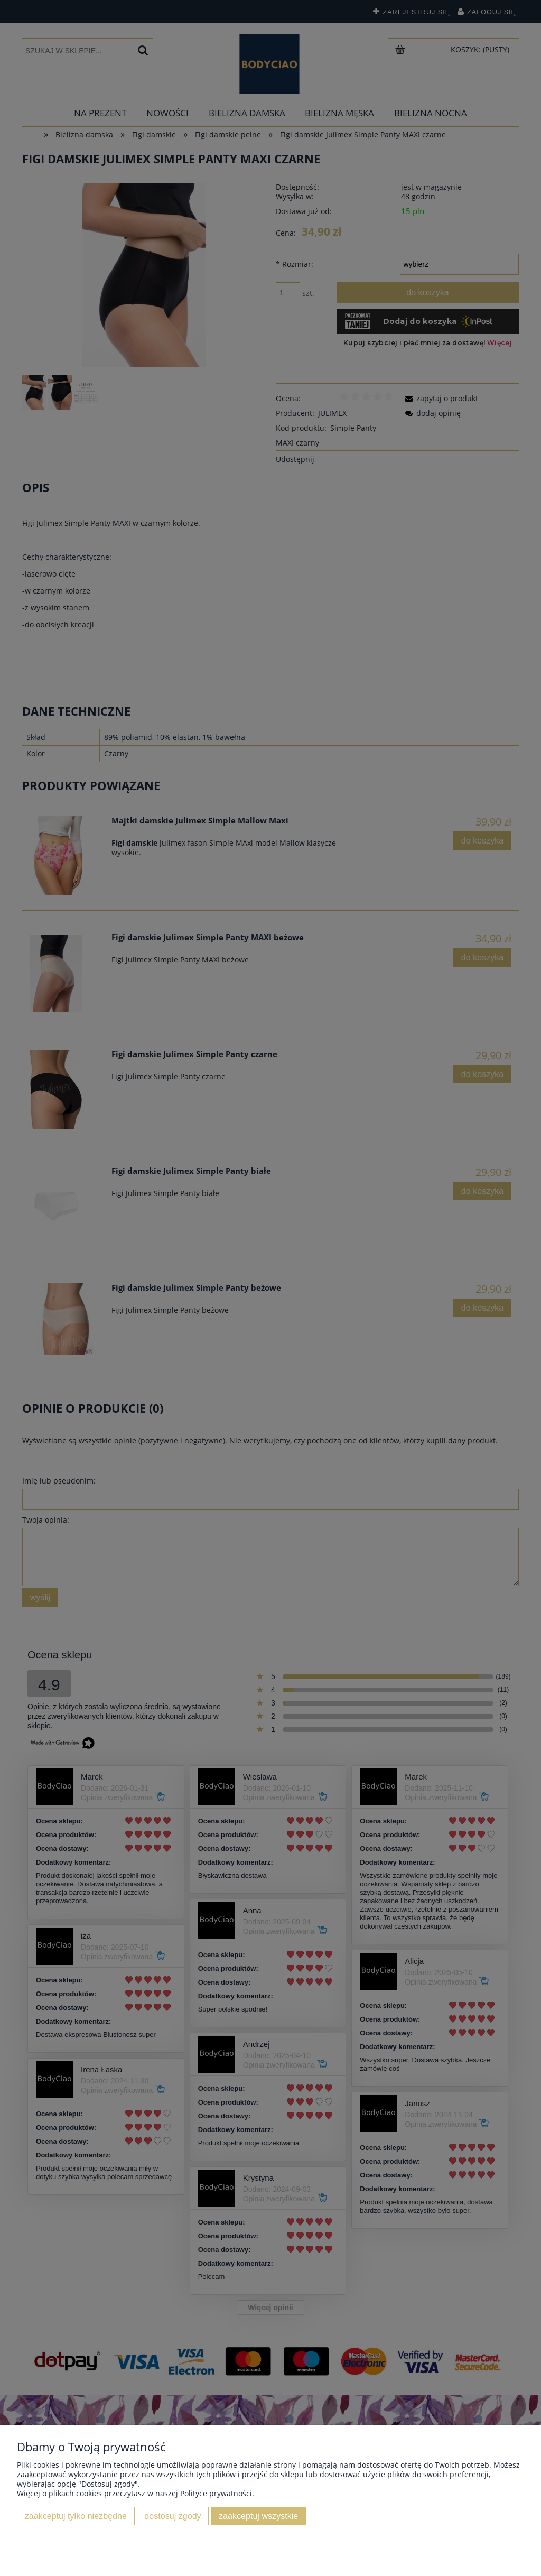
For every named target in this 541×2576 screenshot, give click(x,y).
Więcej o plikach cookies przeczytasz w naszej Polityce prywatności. (135, 2493)
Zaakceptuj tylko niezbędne (76, 2516)
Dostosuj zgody (172, 2516)
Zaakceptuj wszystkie (258, 2516)
